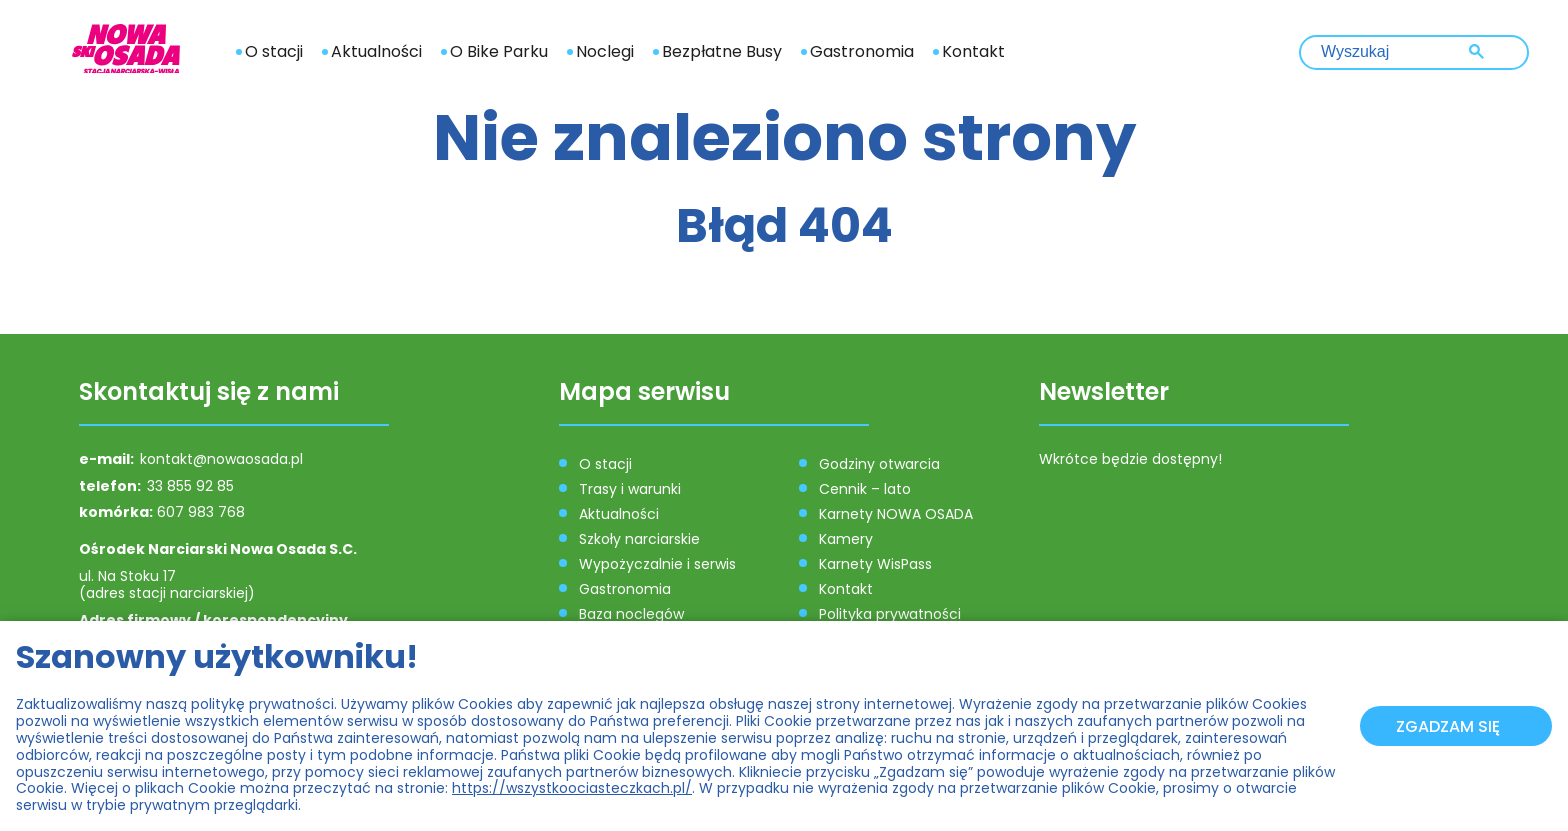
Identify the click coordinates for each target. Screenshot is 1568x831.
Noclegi (605, 51)
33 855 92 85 (190, 486)
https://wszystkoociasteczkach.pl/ (572, 788)
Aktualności (376, 51)
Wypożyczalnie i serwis (657, 564)
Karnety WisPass (875, 564)
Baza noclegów (631, 614)
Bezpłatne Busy (722, 51)
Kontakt (973, 51)
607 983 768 (201, 512)
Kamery (846, 539)
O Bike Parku (499, 51)
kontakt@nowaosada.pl (221, 459)
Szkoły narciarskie (639, 539)
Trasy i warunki (630, 489)
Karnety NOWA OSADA (896, 514)
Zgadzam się (1448, 726)
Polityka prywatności (890, 614)
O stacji (274, 51)
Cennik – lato (865, 489)
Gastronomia (862, 51)
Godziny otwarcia (879, 464)
